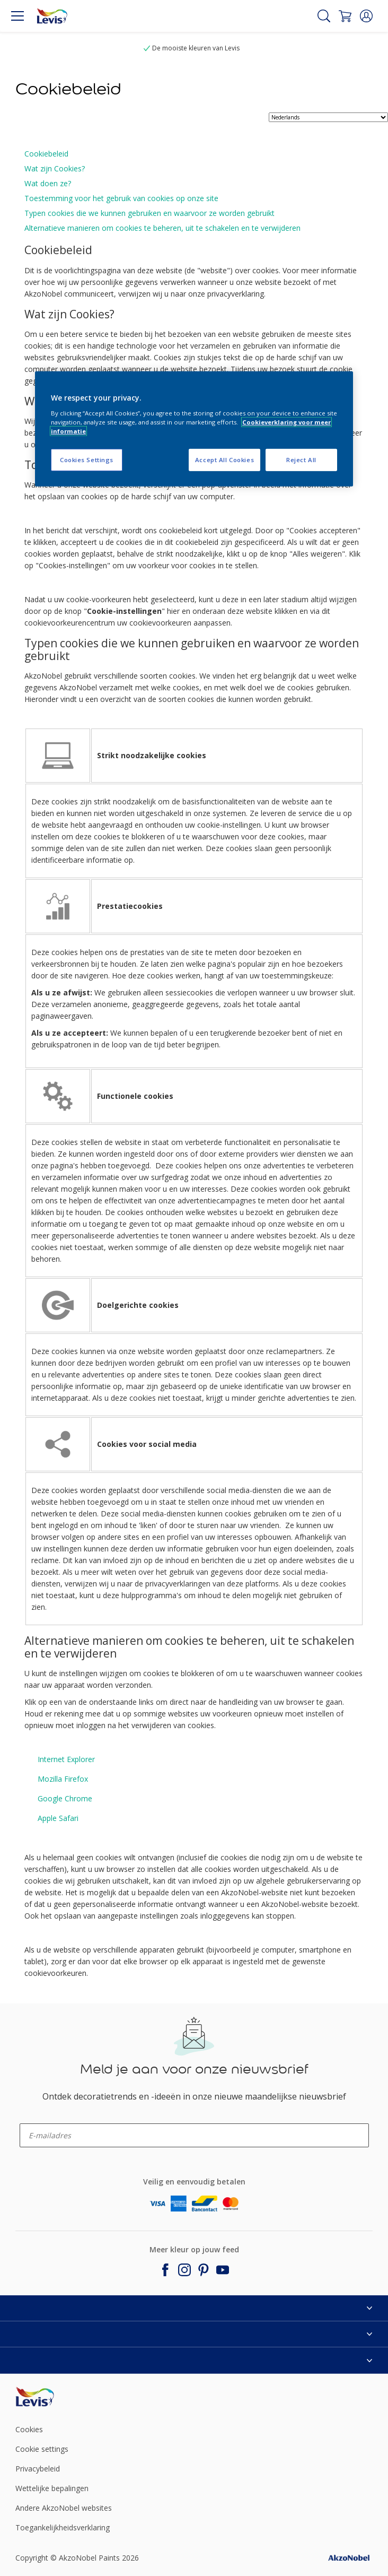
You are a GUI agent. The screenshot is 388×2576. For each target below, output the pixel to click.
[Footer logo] (74, 2397)
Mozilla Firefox (63, 1779)
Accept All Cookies (224, 460)
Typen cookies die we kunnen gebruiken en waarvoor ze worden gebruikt (149, 213)
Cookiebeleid (46, 154)
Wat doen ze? (47, 183)
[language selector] (328, 117)
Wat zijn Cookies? (54, 168)
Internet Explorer (66, 1759)
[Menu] (17, 16)
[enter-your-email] (194, 2135)
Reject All (301, 460)
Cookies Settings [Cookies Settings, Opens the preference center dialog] (86, 460)
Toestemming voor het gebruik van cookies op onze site (121, 198)
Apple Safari (58, 1818)
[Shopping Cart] (345, 16)
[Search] (324, 16)
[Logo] (52, 16)
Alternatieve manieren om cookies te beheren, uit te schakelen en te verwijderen (162, 228)
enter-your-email (40, 2119)
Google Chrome (65, 1798)
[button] (366, 16)
